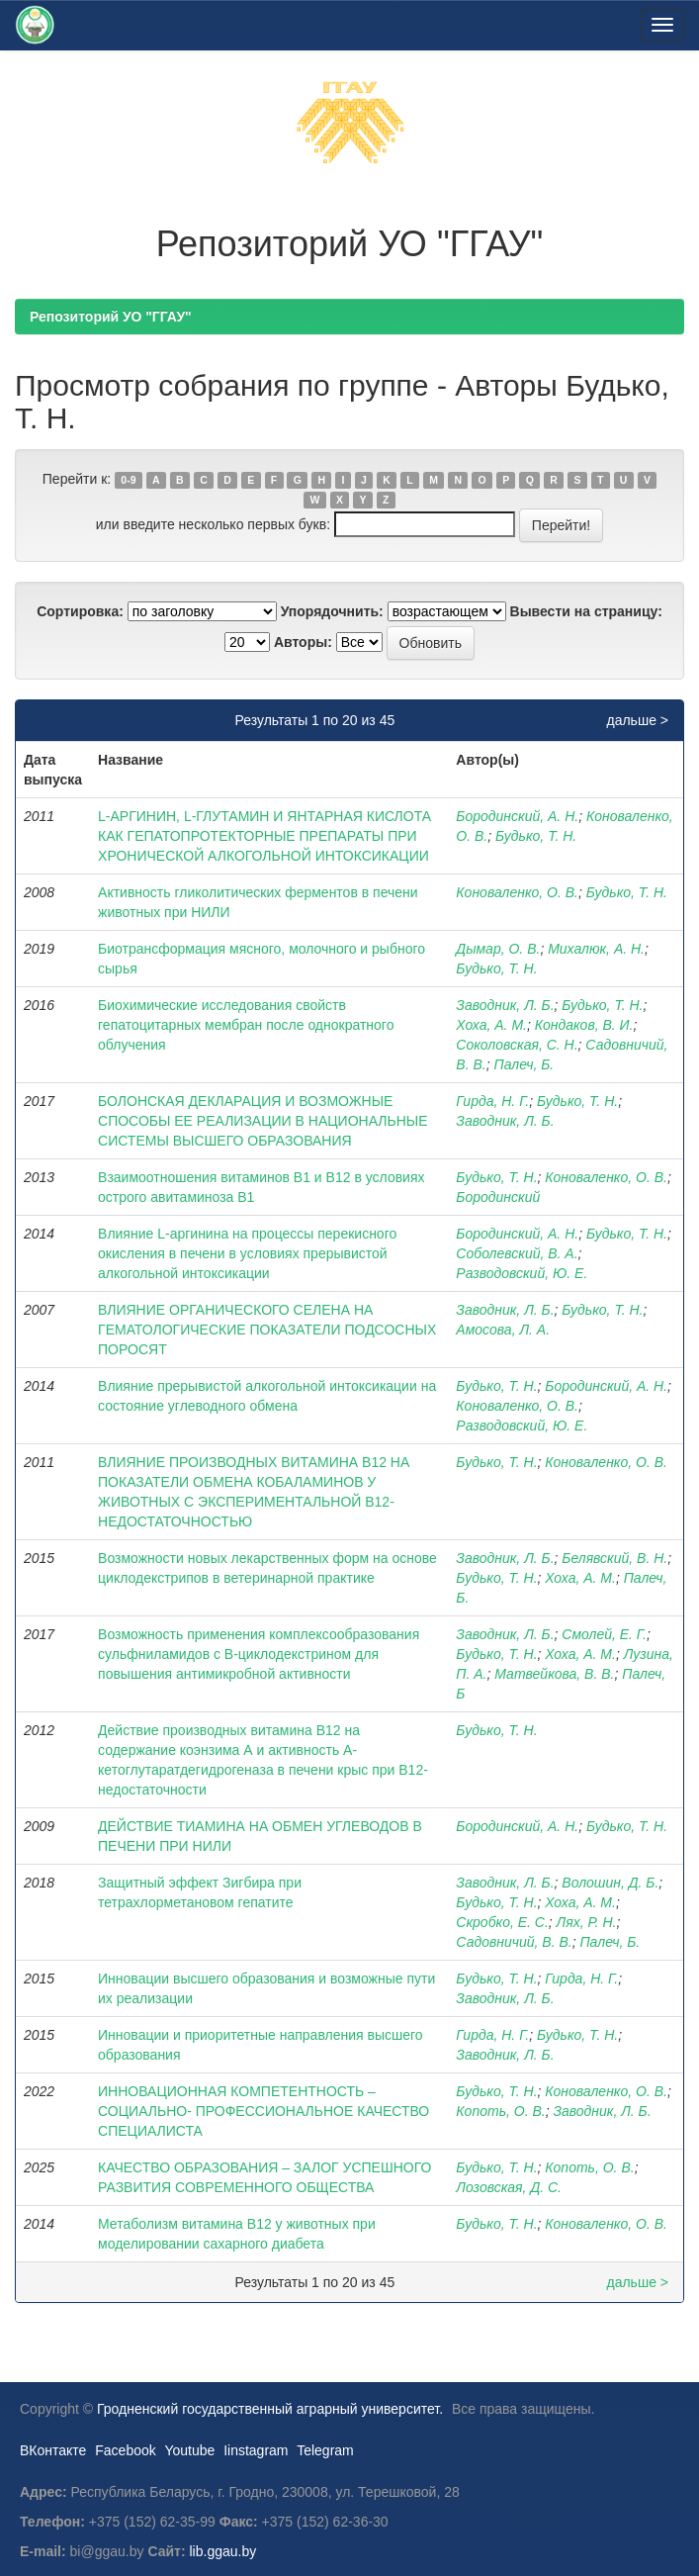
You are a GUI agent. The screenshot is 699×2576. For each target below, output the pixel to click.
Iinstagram (255, 2450)
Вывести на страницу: (586, 611)
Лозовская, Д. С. (509, 2187)
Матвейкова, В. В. (554, 1674)
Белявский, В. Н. (614, 1558)
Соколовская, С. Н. (516, 1045)
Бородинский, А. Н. (517, 816)
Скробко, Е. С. (502, 1922)
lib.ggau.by (223, 2551)
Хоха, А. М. (491, 1025)
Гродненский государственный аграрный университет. (270, 2409)
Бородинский (498, 1197)
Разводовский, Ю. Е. (521, 1273)
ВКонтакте (53, 2450)
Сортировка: (80, 611)
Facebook (125, 2450)
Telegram (325, 2450)
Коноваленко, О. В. (517, 892)
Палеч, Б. (524, 1064)
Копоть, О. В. (500, 2111)
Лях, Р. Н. (587, 1922)
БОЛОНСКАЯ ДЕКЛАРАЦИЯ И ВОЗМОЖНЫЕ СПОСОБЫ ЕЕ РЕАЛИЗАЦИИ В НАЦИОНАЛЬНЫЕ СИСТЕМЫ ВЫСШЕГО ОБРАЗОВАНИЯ (262, 1121)
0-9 (128, 480)
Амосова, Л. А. (503, 1329)
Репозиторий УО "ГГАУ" (111, 316)
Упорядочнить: (332, 611)
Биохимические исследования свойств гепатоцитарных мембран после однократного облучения (245, 1025)
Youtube (189, 2450)
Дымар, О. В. (498, 949)
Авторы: (303, 642)
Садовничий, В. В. (513, 1942)
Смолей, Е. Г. (604, 1634)
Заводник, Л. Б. (505, 1005)
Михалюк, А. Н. (596, 949)
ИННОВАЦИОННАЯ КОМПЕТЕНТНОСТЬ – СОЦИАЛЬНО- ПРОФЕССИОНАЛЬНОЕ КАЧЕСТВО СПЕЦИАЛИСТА (263, 2111)
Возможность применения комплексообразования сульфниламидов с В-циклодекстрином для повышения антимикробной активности (258, 1654)
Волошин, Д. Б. (610, 1882)
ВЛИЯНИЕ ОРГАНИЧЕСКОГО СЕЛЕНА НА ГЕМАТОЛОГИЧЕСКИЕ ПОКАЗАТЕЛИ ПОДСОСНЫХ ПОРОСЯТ (267, 1329)
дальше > (637, 720)
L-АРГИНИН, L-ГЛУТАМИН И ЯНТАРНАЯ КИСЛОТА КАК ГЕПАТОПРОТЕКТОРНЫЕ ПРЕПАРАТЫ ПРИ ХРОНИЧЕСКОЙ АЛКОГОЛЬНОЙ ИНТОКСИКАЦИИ (264, 836)
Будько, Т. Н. (535, 836)
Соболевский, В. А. (516, 1253)
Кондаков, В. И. (584, 1025)
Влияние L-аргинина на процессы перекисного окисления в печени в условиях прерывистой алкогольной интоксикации (247, 1253)
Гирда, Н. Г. (492, 1101)
